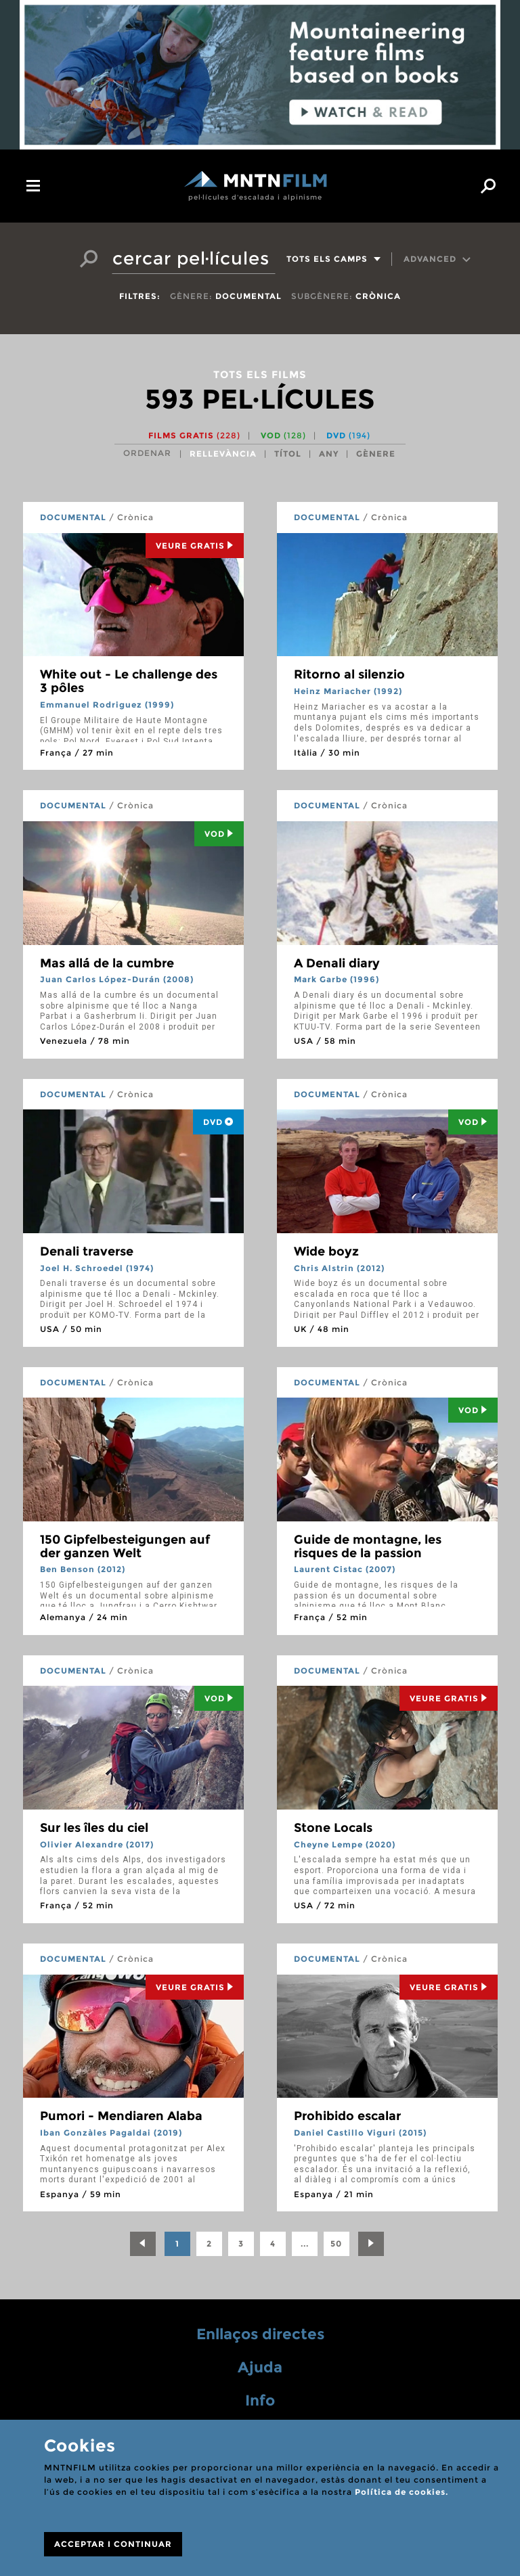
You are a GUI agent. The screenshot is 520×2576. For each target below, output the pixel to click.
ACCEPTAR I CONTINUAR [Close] (113, 2544)
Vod (219, 834)
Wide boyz (326, 1251)
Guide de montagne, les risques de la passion (367, 1546)
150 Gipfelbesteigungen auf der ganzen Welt (125, 1546)
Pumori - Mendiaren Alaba (121, 2116)
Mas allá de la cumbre (107, 963)
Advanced (437, 259)
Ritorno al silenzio (349, 674)
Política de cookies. (401, 2492)
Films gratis (194, 435)
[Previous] (143, 2244)
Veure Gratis (195, 545)
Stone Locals (333, 1827)
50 (336, 2243)
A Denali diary (337, 963)
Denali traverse (86, 1251)
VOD (283, 435)
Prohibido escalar (347, 2116)
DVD (348, 435)
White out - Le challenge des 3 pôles (128, 681)
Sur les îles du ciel (94, 1827)
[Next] (371, 2244)
